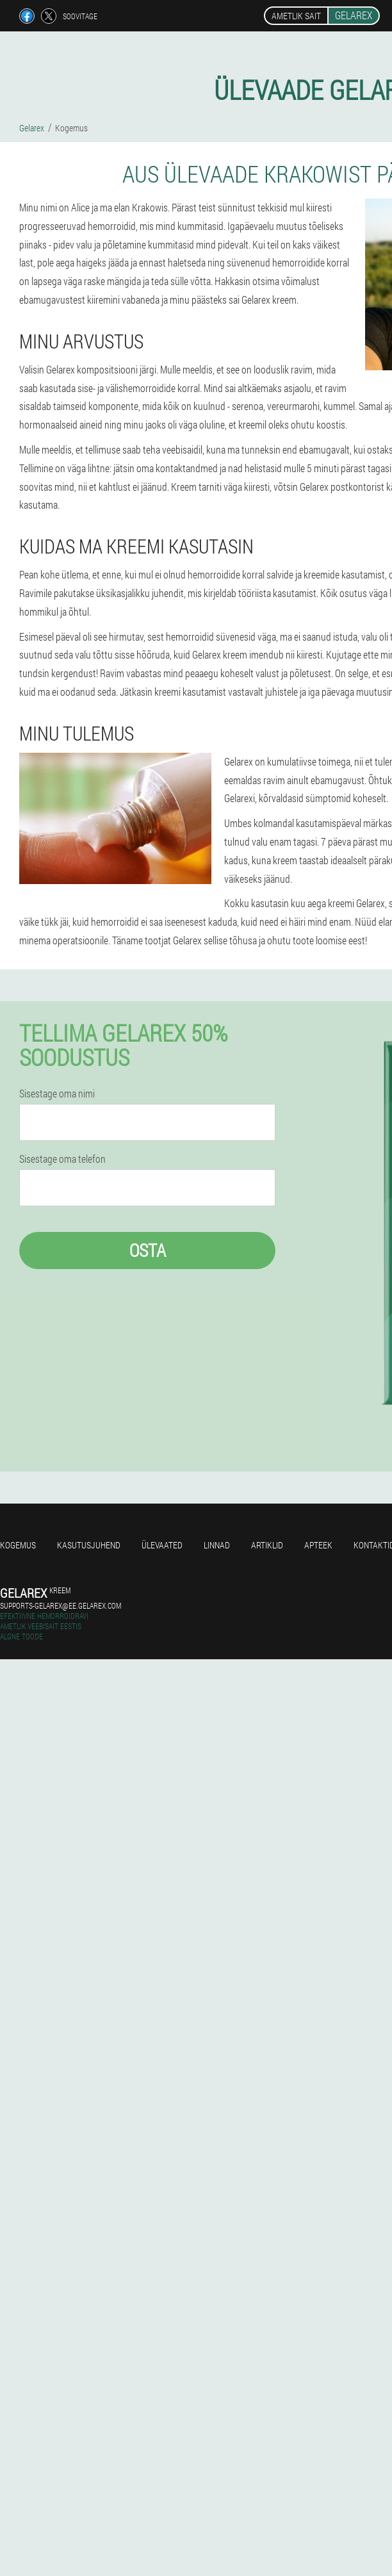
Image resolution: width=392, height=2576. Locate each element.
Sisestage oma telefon (62, 1159)
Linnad (217, 1545)
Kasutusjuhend (88, 1545)
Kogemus (18, 1545)
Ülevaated (162, 1545)
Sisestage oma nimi (57, 1093)
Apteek (318, 1545)
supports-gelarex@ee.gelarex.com (60, 1605)
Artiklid (267, 1545)
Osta (147, 1250)
